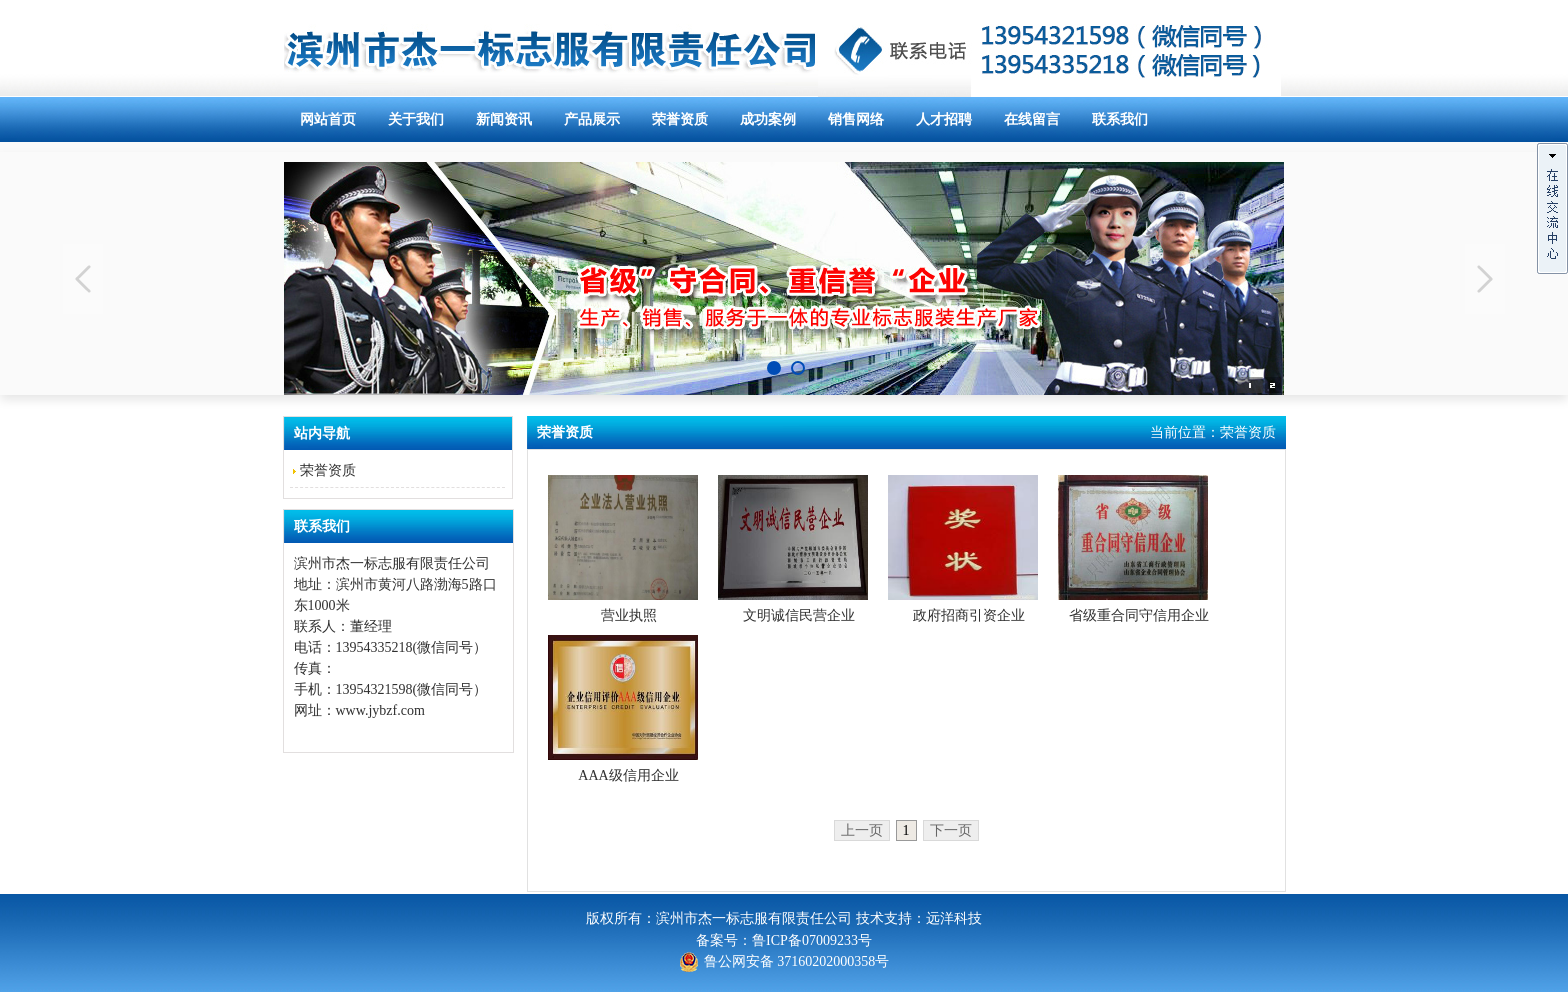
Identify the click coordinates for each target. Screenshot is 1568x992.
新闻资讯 (504, 119)
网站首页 (328, 119)
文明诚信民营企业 (799, 615)
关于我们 (416, 119)
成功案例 (768, 119)
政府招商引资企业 (969, 615)
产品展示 (592, 119)
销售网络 (856, 119)
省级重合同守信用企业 (1139, 615)
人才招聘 (944, 119)
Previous (83, 279)
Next (1485, 279)
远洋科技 (954, 918)
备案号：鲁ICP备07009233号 (784, 940)
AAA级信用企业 (628, 775)
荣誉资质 (680, 119)
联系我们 (1120, 119)
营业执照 (629, 615)
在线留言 (1032, 119)
